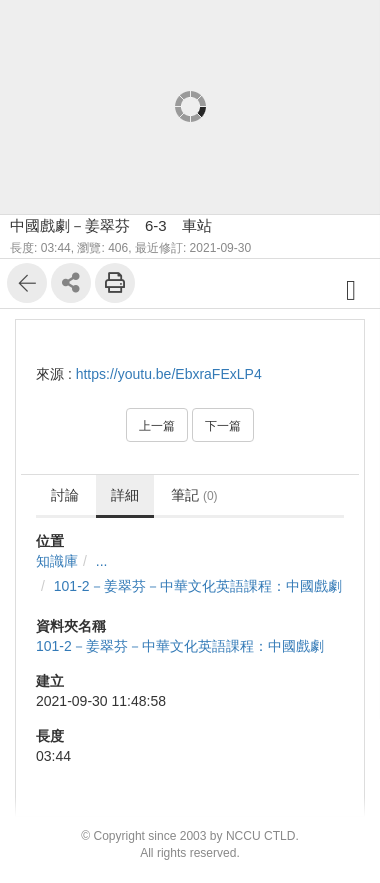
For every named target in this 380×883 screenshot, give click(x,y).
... (102, 561)
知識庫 (57, 561)
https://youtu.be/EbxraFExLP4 (169, 374)
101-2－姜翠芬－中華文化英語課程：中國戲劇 (198, 586)
